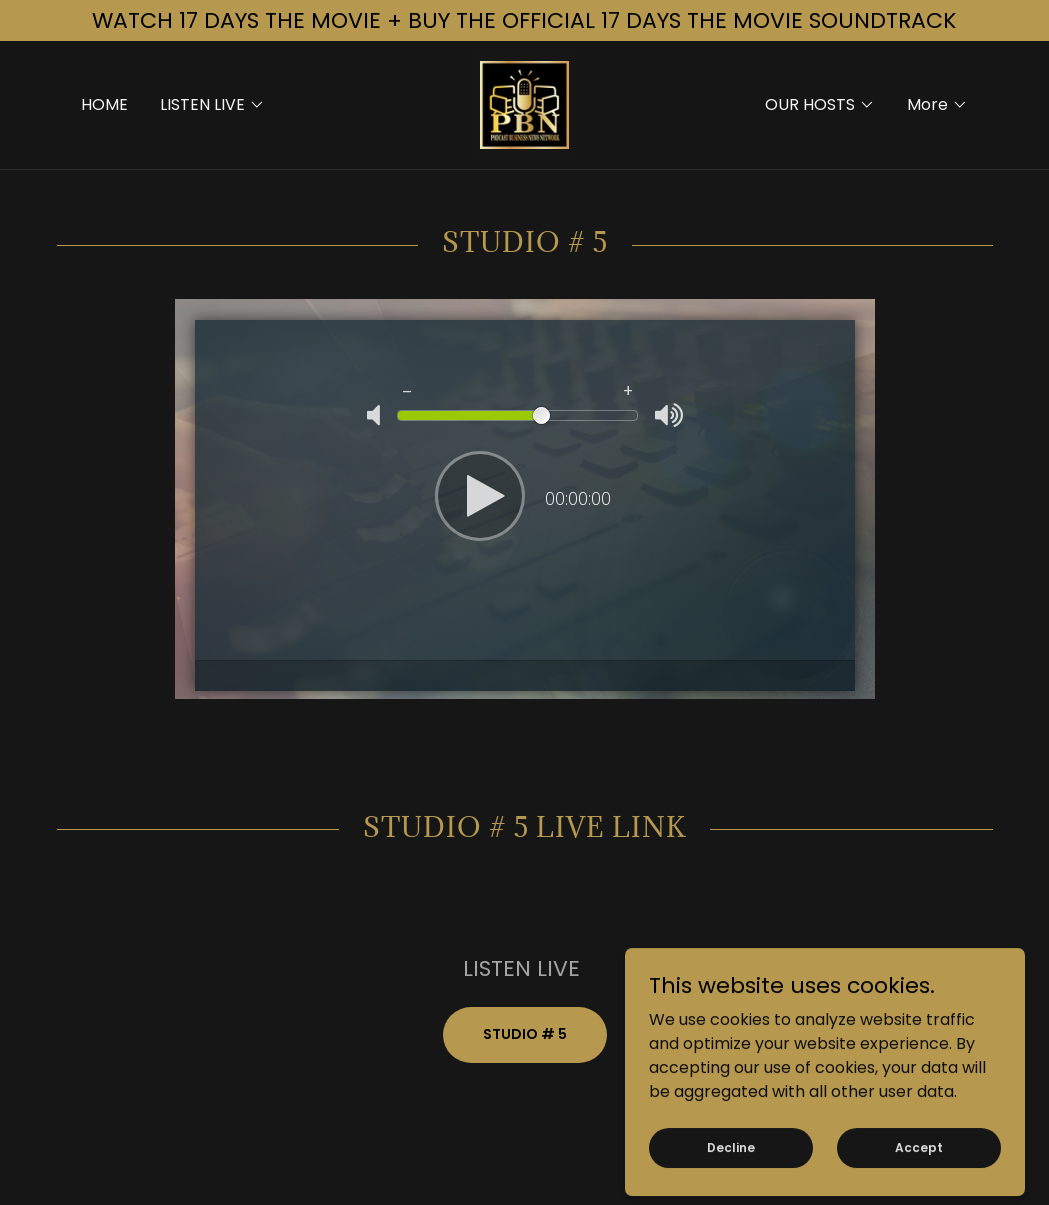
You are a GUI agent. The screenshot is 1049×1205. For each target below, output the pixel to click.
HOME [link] (104, 104)
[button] (212, 105)
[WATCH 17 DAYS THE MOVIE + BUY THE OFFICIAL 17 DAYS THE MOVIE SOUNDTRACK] (524, 20)
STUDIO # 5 (525, 1034)
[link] (524, 103)
